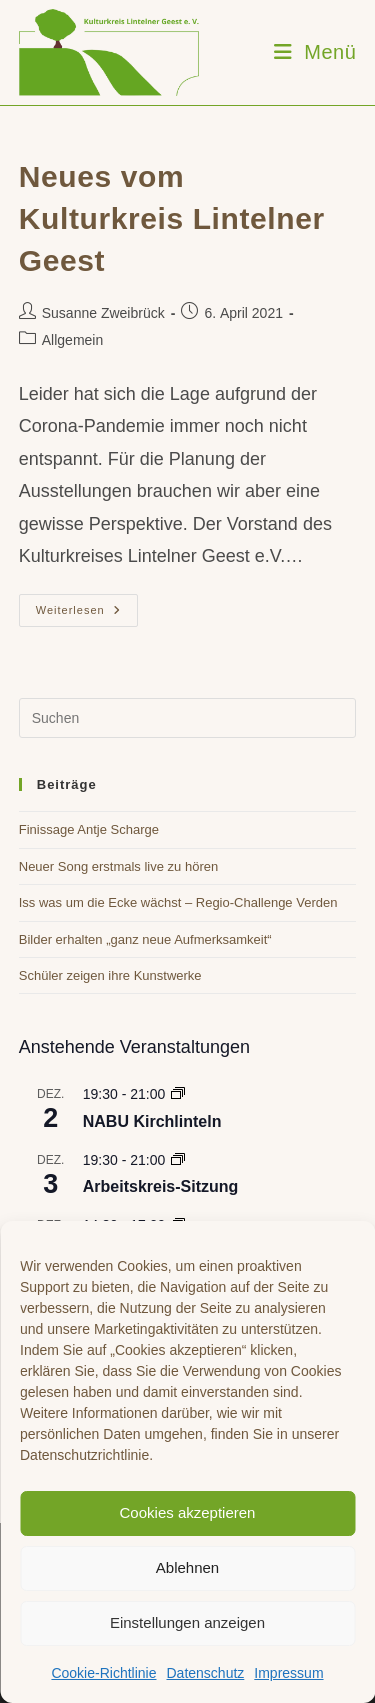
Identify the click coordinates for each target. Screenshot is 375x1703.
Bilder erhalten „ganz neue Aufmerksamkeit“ (145, 939)
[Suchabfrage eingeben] (188, 718)
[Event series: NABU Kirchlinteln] (178, 1094)
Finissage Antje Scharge (89, 829)
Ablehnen (187, 1567)
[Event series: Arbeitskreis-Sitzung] (178, 1160)
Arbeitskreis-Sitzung (161, 1186)
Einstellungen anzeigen (187, 1622)
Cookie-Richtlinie (103, 1673)
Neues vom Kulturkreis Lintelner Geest (172, 218)
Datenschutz (205, 1673)
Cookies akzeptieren (188, 1512)
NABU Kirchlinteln (152, 1121)
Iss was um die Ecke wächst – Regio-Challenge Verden (178, 902)
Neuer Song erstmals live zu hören (118, 866)
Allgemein (72, 340)
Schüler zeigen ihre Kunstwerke (110, 975)
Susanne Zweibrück (103, 313)
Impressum (288, 1673)
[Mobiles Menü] (315, 52)
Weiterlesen (87, 615)
